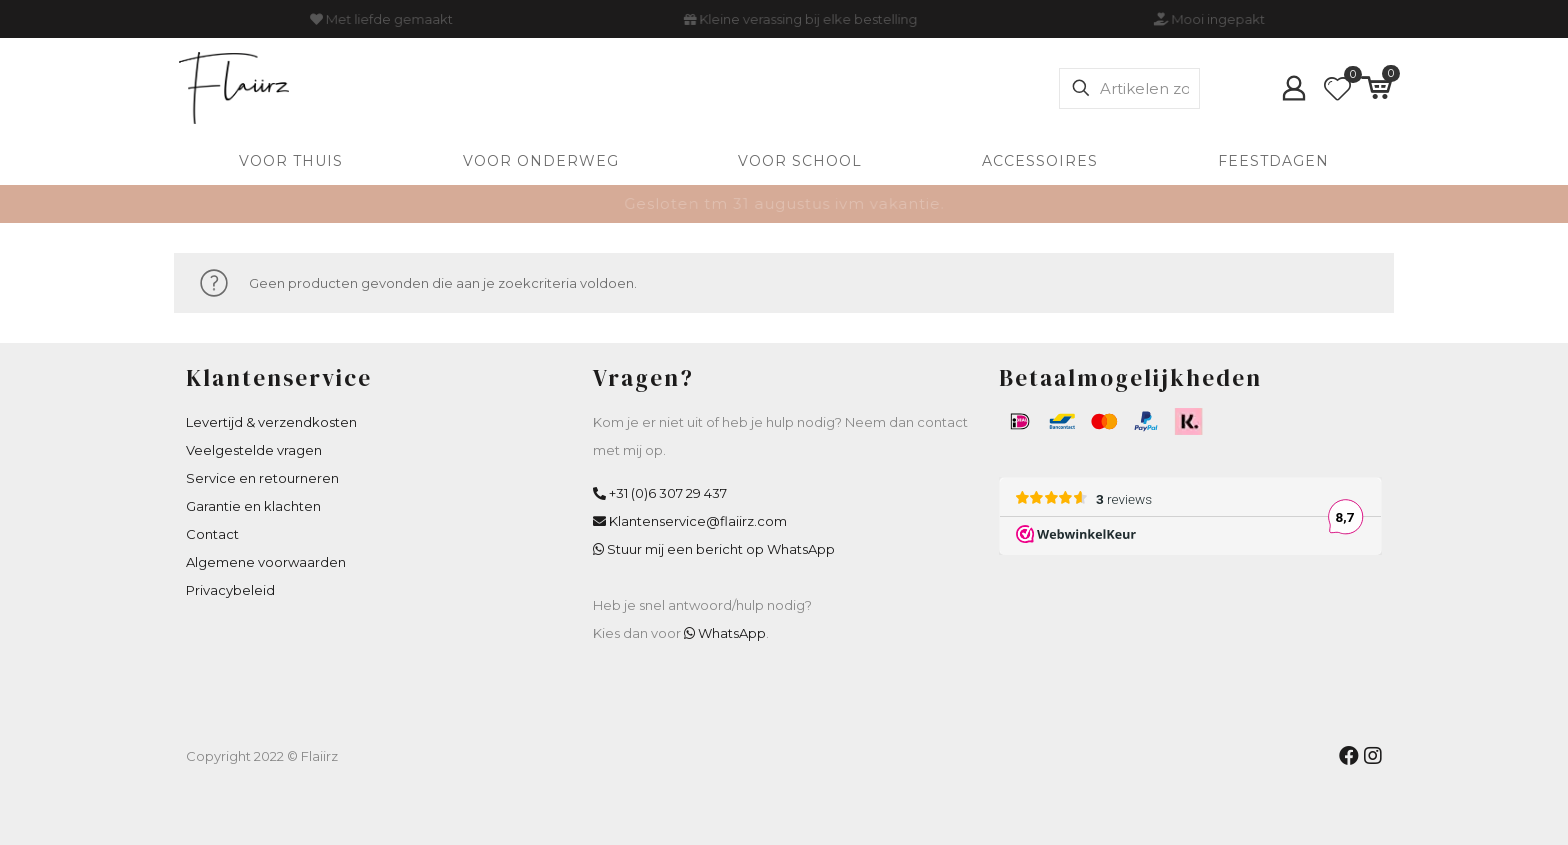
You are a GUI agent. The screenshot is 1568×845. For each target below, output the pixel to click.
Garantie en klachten (253, 506)
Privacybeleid (230, 590)
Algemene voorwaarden (266, 562)
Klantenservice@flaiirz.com (698, 521)
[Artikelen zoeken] (1129, 88)
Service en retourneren (262, 478)
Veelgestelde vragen (254, 450)
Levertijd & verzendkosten (271, 422)
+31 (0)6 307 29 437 (668, 493)
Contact (212, 534)
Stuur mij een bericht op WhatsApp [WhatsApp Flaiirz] (721, 549)
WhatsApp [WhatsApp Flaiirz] (732, 633)
